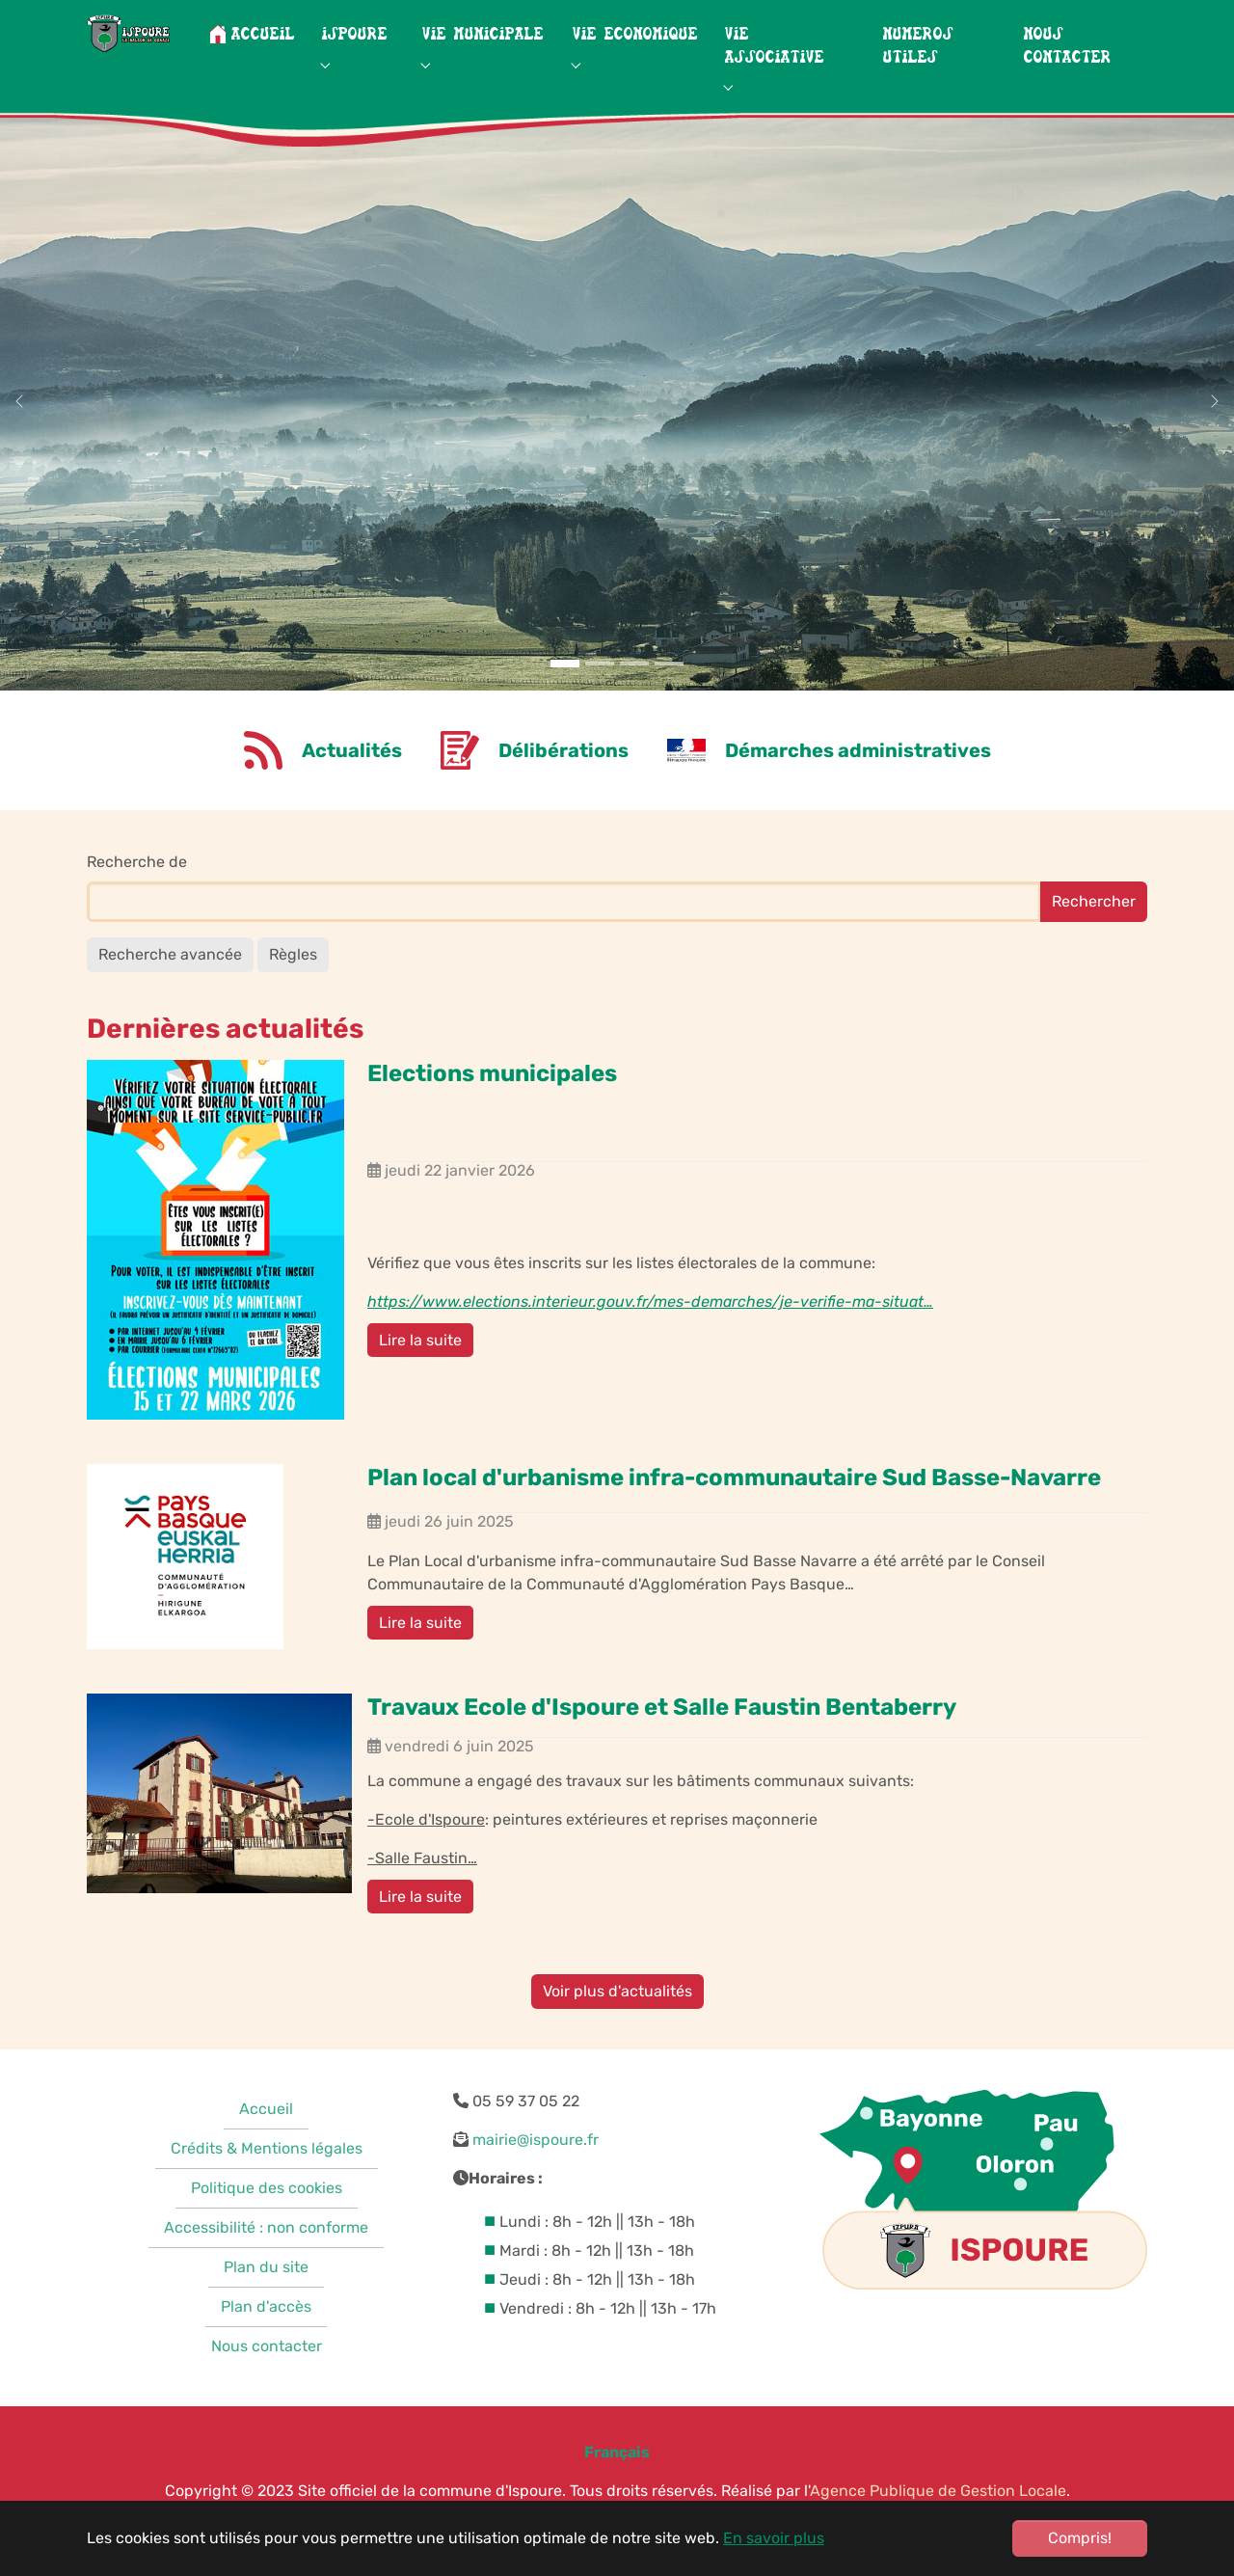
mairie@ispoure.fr (535, 2178)
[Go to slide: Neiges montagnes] (599, 702)
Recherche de (137, 900)
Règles (293, 993)
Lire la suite (420, 1378)
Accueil (266, 2147)
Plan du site (266, 2305)
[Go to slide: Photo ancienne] (669, 702)
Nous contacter (266, 2384)
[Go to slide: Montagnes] (564, 702)
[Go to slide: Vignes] (634, 702)
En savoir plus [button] (773, 2538)
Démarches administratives (858, 788)
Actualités (352, 788)
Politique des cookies (266, 2226)
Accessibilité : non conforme (266, 2266)
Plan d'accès (266, 2345)
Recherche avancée (170, 993)
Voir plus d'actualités (617, 2029)
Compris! (1080, 2538)
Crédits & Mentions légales (266, 2187)
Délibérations (563, 788)
